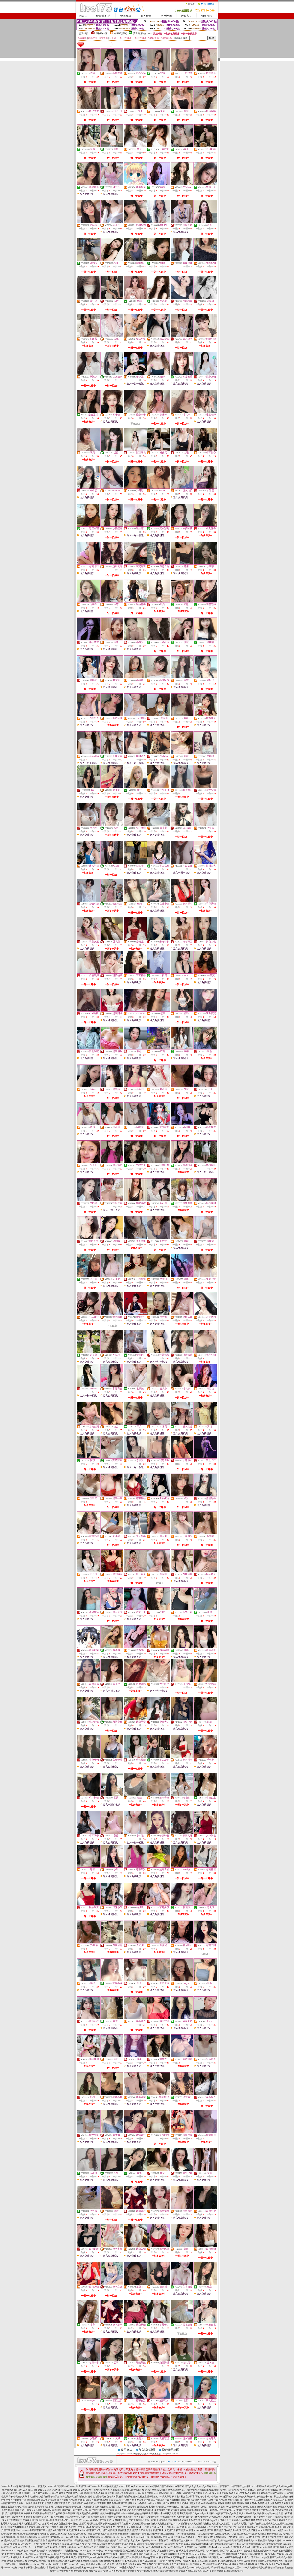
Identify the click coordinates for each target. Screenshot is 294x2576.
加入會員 (146, 15)
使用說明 (166, 15)
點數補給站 (103, 15)
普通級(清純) (139, 33)
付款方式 (186, 15)
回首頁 (83, 15)
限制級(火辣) (102, 33)
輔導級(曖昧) (120, 33)
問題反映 (206, 15)
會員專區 (125, 15)
